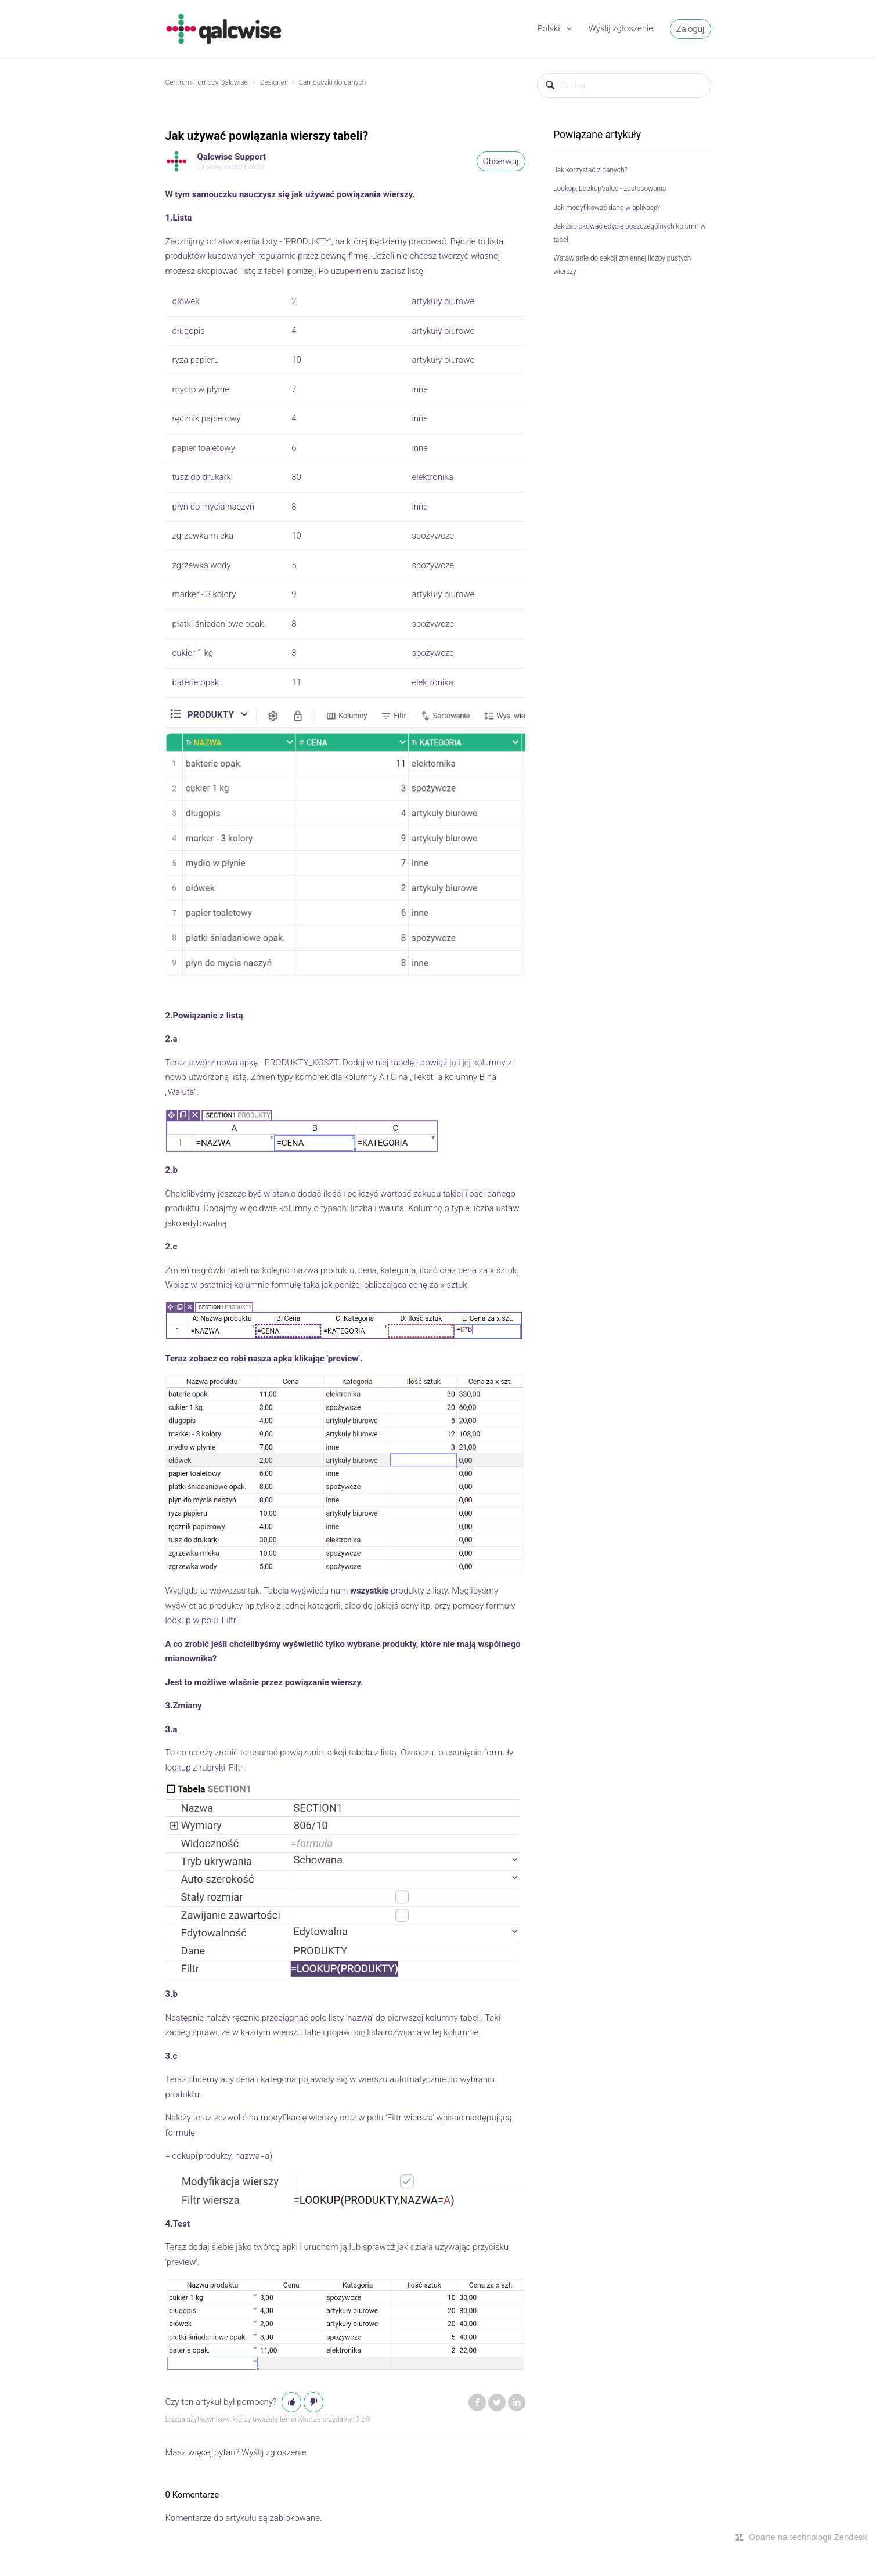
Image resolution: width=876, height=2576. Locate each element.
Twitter (497, 2402)
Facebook (477, 2402)
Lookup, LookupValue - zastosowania (609, 189)
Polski (549, 28)
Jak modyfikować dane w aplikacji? (606, 208)
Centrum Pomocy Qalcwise (206, 82)
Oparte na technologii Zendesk (808, 2537)
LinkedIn (516, 2402)
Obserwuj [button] (501, 161)
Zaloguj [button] (690, 29)
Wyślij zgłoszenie (620, 28)
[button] (291, 2402)
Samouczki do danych (332, 82)
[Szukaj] (624, 85)
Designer (273, 82)
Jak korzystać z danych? (590, 170)
